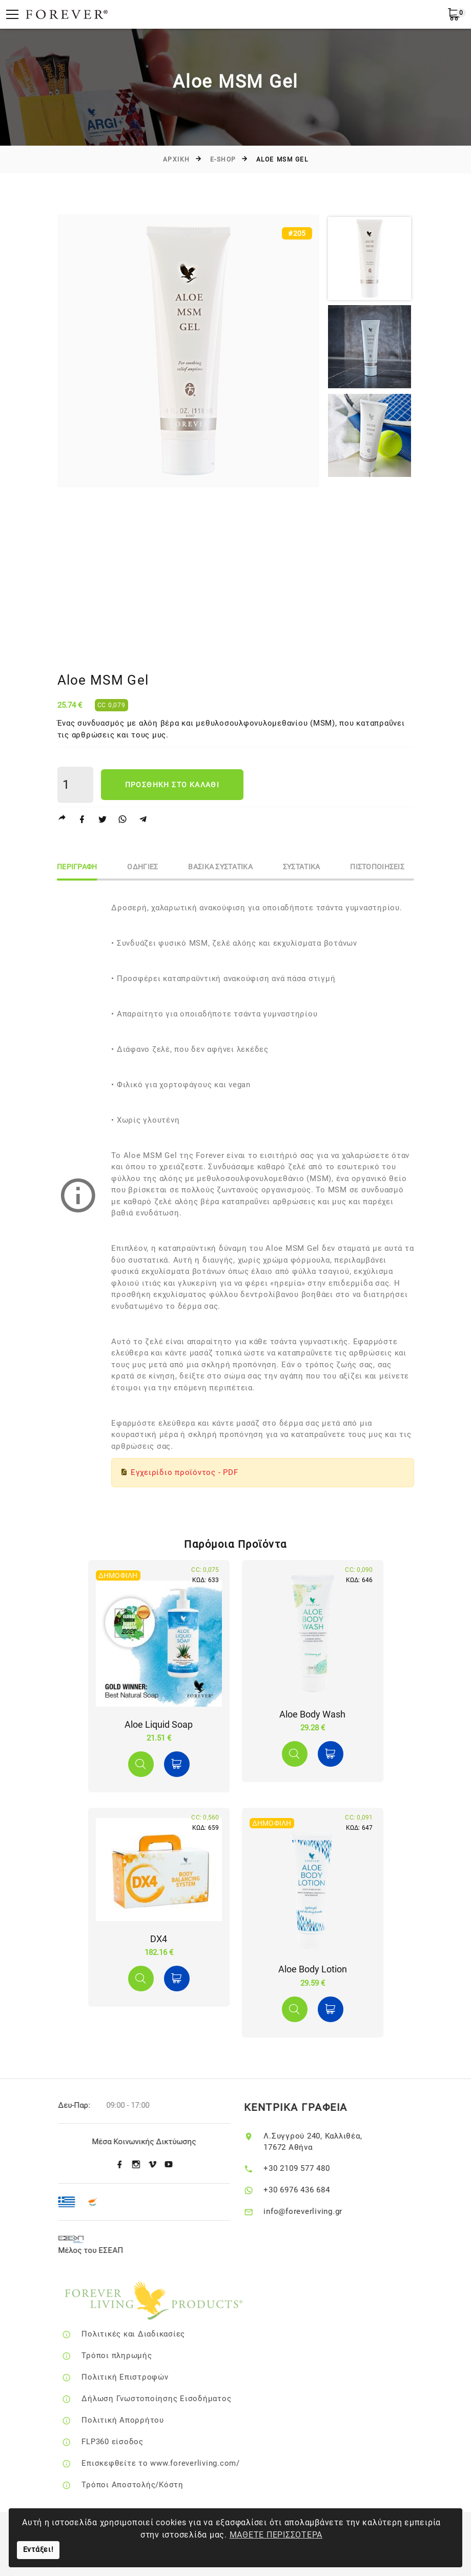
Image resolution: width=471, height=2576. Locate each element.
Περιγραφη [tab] (77, 867)
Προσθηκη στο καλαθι (172, 785)
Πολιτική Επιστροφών (139, 2377)
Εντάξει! (38, 2549)
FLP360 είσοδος (127, 2441)
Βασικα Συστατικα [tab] (222, 867)
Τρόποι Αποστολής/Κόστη (147, 2484)
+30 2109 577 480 (308, 2167)
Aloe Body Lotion (312, 1969)
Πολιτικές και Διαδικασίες (148, 2334)
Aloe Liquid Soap (159, 1724)
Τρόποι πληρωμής (131, 2355)
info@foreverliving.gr (314, 2211)
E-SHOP (223, 159)
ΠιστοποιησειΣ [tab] (380, 867)
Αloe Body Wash (312, 1714)
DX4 (158, 1938)
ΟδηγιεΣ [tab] (143, 867)
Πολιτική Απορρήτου (137, 2420)
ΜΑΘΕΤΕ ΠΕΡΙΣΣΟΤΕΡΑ (276, 2535)
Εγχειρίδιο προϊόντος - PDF (184, 1472)
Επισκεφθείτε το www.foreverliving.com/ (175, 2463)
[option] (188, 350)
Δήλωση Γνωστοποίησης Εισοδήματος (171, 2398)
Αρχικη (176, 159)
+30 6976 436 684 (308, 2189)
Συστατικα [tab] (303, 867)
